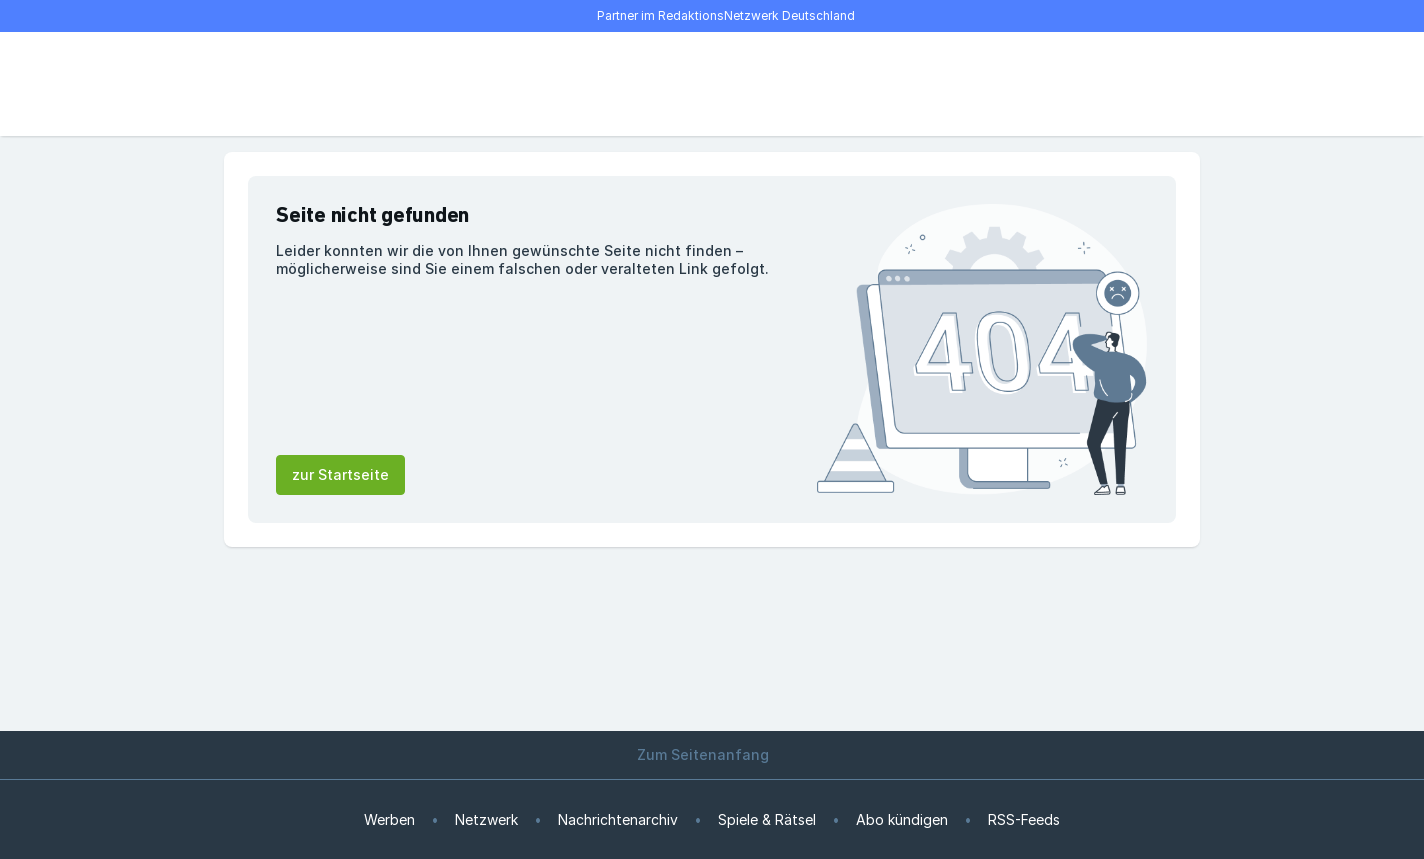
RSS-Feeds (1024, 819)
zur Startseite (340, 474)
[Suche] (304, 84)
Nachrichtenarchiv (618, 819)
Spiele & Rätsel (767, 819)
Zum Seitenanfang (712, 754)
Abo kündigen (902, 819)
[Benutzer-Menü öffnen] (1164, 84)
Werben (389, 819)
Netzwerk (486, 819)
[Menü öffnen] (260, 84)
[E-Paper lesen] (1120, 84)
